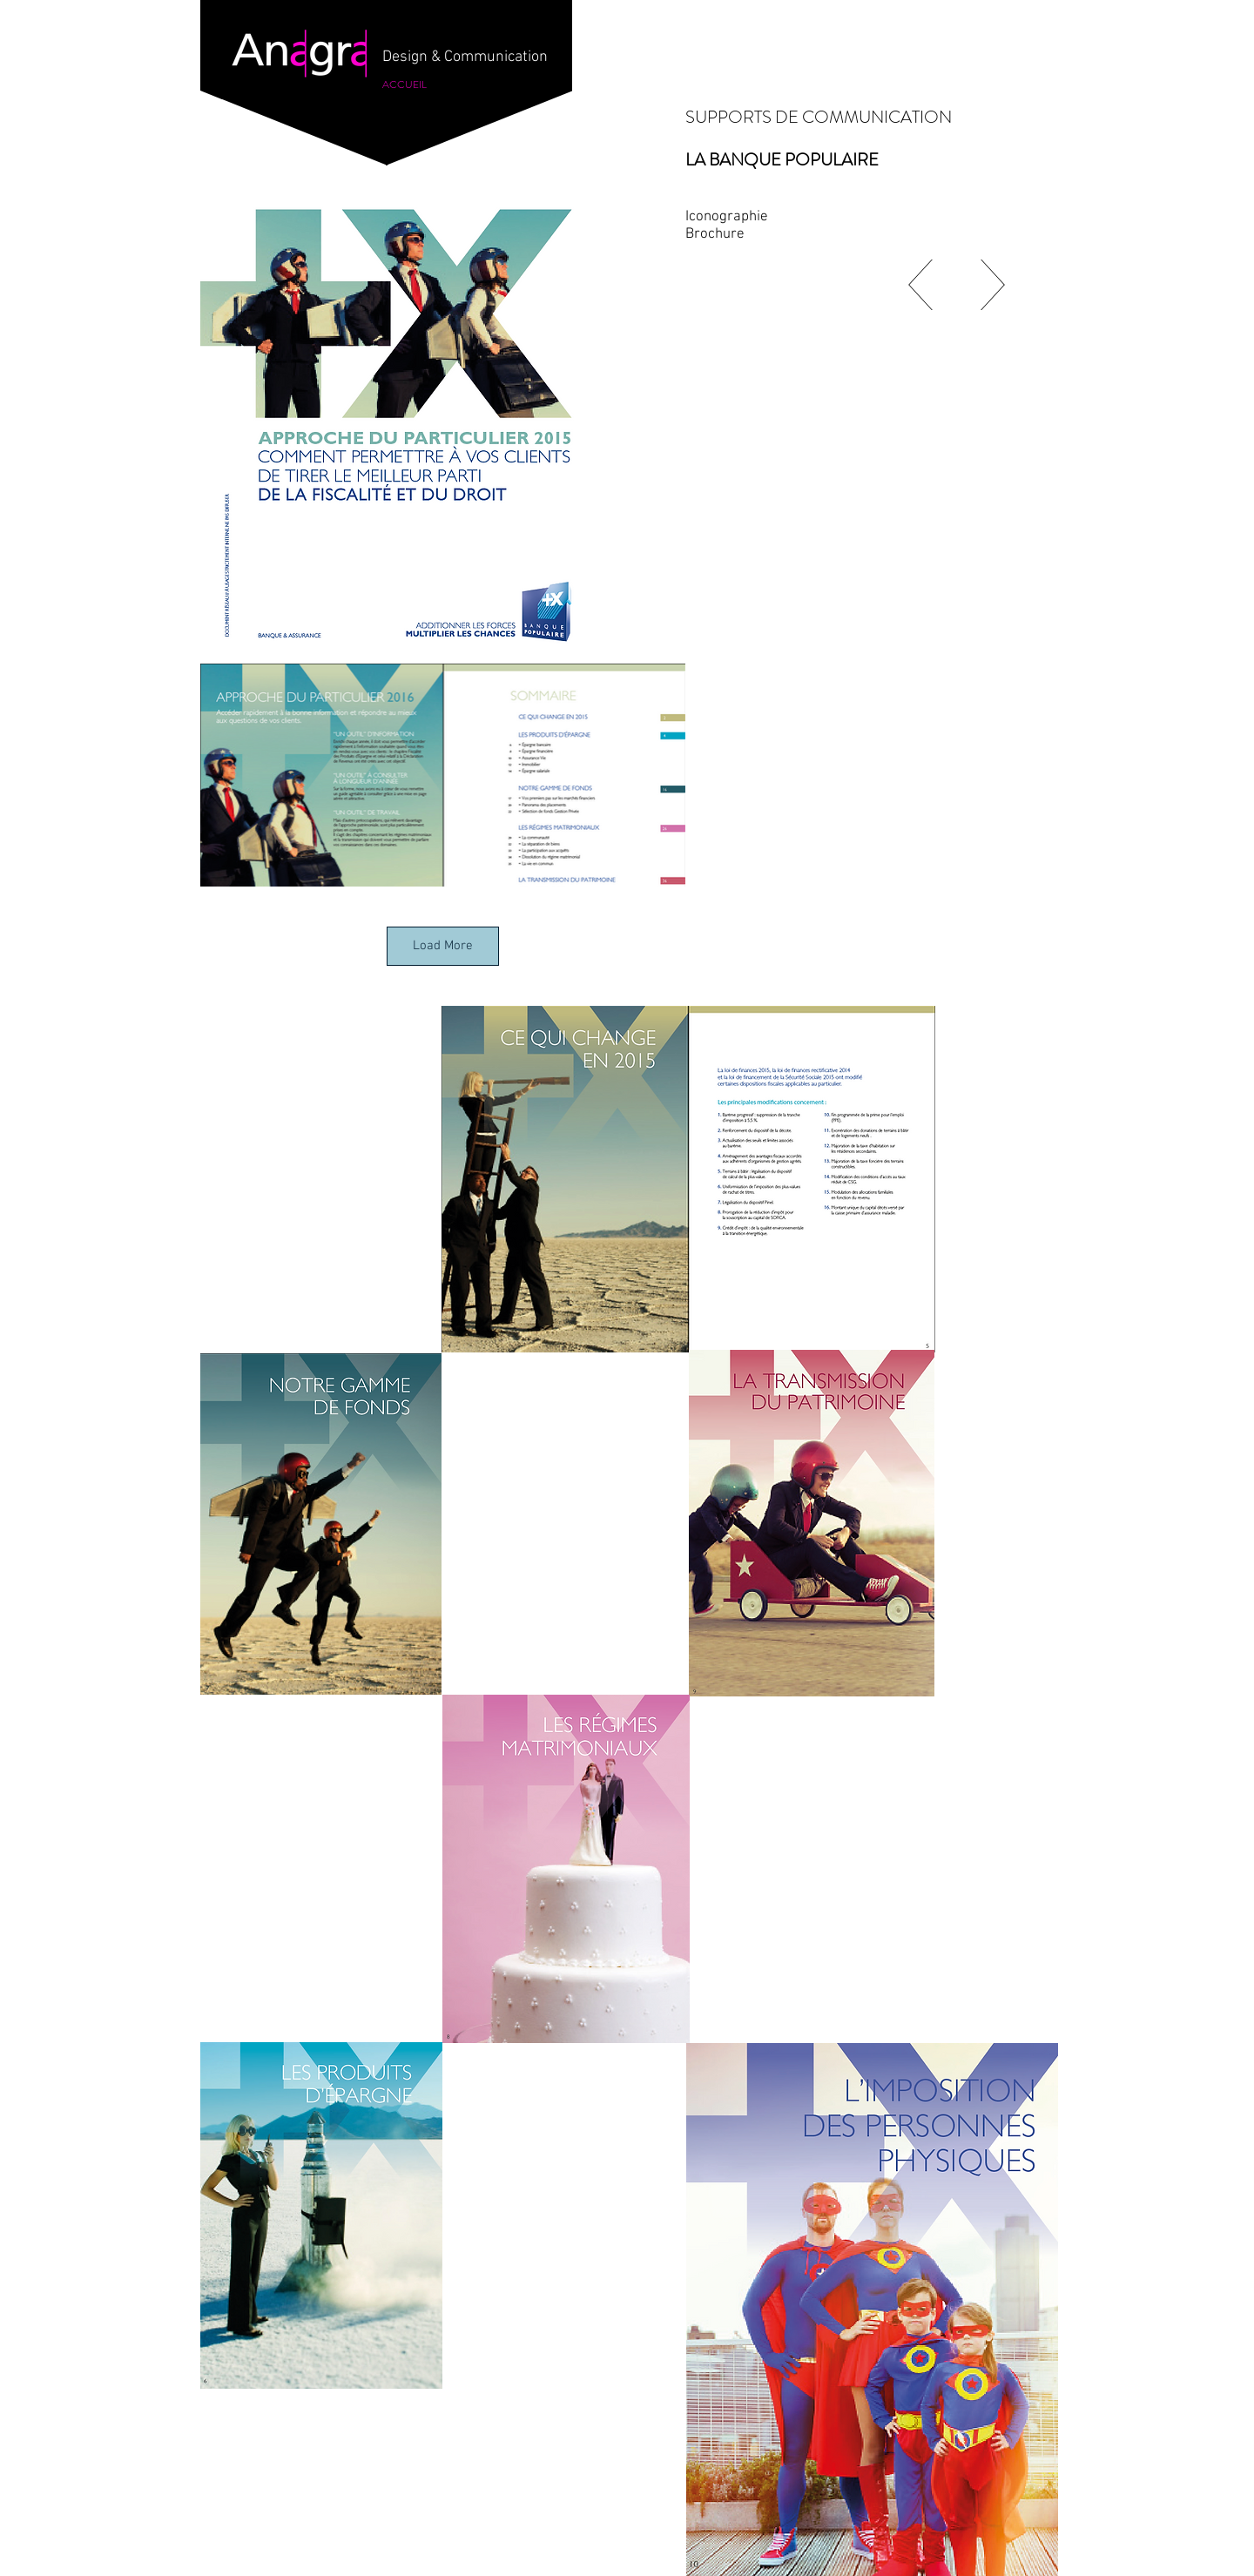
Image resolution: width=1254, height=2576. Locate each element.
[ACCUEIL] (404, 84)
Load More (443, 946)
